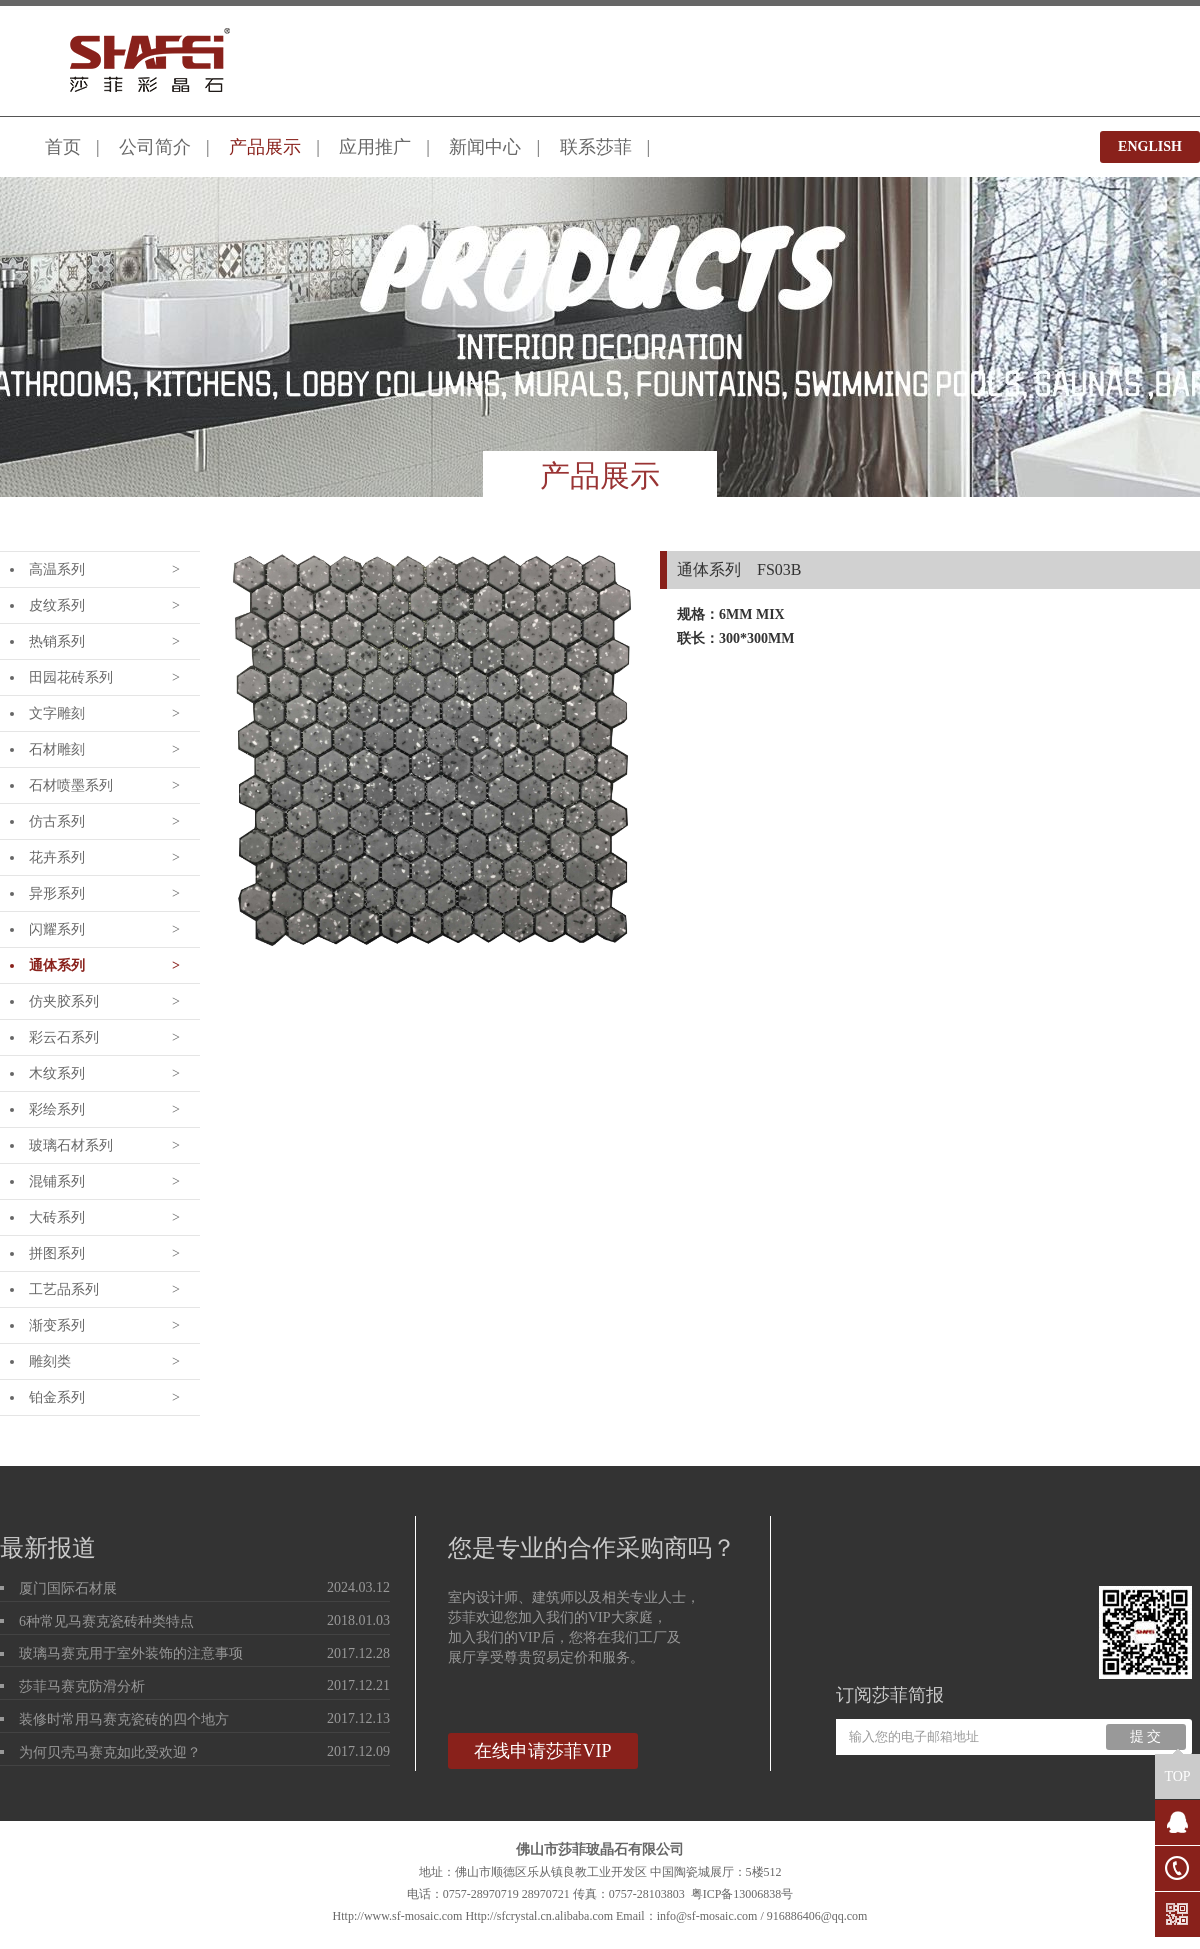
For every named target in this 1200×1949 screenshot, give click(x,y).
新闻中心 (485, 147)
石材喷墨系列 (71, 785)
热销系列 (57, 641)
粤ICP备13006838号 (742, 1894)
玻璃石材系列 (71, 1145)
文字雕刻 (57, 713)
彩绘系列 (57, 1109)
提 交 (1146, 1736)
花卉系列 (57, 857)
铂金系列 (57, 1397)
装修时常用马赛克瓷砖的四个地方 (124, 1719)
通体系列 (57, 965)
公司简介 (155, 147)
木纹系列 (57, 1073)
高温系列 (57, 569)
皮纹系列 (57, 605)
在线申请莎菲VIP (542, 1751)
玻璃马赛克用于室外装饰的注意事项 (131, 1653)
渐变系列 (57, 1325)
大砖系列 (57, 1217)
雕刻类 (50, 1361)
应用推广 (375, 147)
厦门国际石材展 (68, 1588)
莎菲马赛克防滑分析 (82, 1686)
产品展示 (265, 147)
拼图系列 (57, 1253)
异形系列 (57, 893)
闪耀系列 (57, 929)
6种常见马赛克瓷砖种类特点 (106, 1621)
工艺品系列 (64, 1289)
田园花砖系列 (71, 677)
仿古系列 (57, 821)
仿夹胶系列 (64, 1001)
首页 (63, 147)
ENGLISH (1150, 146)
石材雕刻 (57, 749)
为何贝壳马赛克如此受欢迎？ (110, 1752)
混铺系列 (57, 1181)
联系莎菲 (596, 147)
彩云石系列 (64, 1037)
